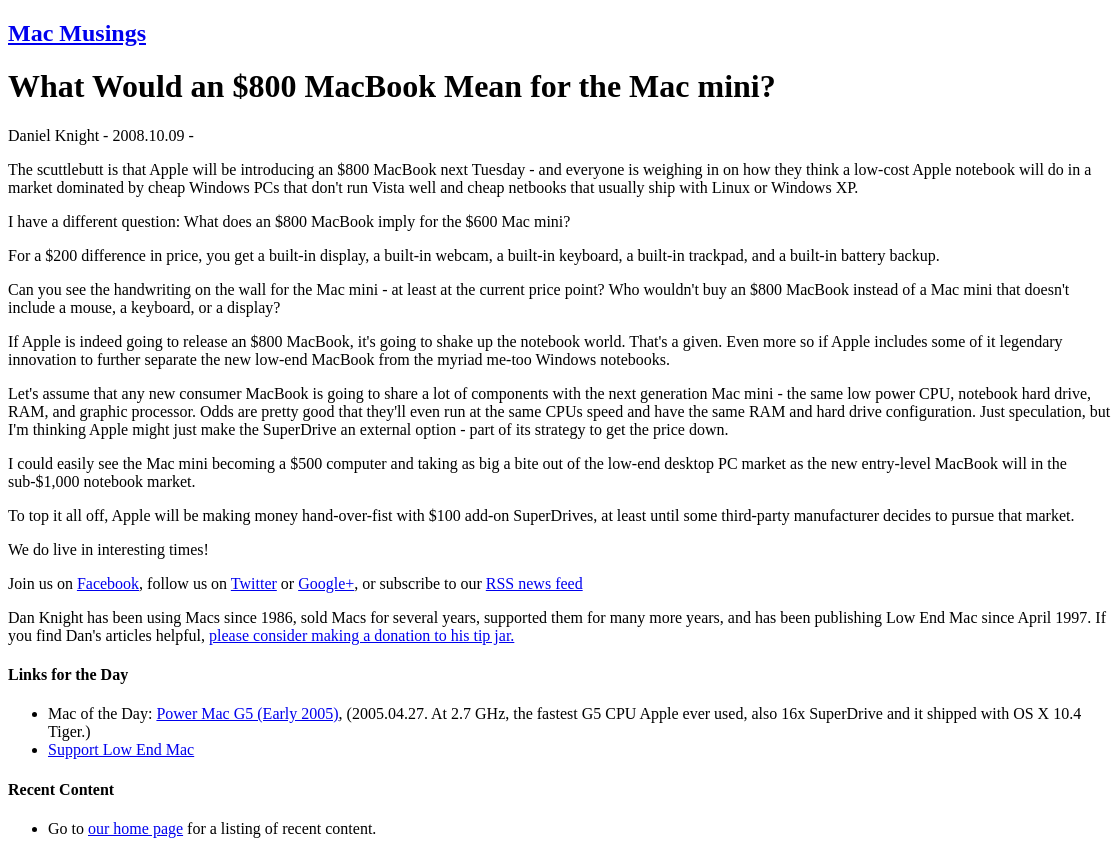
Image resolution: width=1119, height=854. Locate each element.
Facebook (108, 583)
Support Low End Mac (121, 749)
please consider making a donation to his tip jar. (361, 635)
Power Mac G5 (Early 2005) (247, 713)
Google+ (326, 583)
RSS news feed (534, 583)
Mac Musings (77, 33)
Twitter (254, 583)
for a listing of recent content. (279, 828)
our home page (135, 828)
